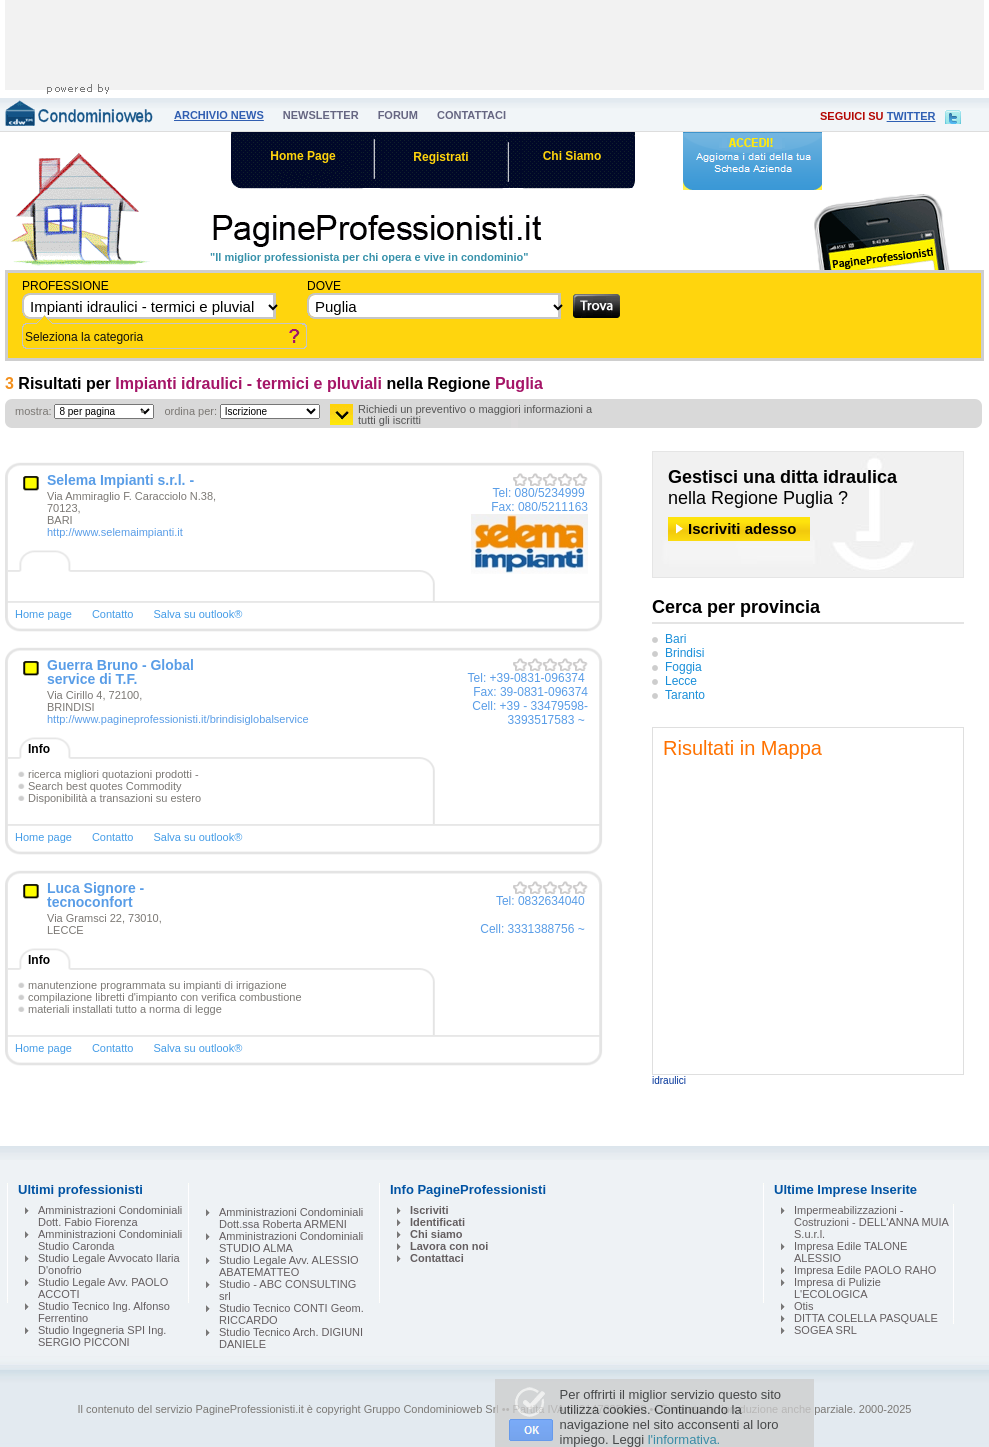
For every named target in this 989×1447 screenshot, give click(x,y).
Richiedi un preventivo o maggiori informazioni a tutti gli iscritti (475, 415)
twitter (911, 116)
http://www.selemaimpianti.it (115, 532)
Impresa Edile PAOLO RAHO (865, 1270)
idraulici (669, 1080)
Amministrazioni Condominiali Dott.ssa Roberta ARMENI (291, 1218)
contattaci (471, 115)
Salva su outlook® (197, 614)
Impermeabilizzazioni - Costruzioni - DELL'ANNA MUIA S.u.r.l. (871, 1222)
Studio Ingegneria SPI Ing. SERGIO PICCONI (102, 1336)
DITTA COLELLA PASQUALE (866, 1318)
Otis (804, 1306)
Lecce (681, 681)
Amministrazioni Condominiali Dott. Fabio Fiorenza (110, 1216)
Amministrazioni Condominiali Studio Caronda (110, 1240)
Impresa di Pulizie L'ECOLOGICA (837, 1288)
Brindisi (684, 653)
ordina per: (190, 411)
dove (324, 286)
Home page (43, 614)
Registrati (440, 157)
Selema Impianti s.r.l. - (120, 480)
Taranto (685, 695)
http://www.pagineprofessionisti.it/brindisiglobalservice (178, 719)
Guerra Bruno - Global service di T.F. (120, 672)
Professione (65, 286)
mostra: (33, 411)
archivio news (219, 115)
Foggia (683, 667)
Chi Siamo (572, 156)
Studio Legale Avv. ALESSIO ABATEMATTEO (289, 1266)
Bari (675, 639)
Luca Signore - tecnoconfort (95, 895)
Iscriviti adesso (742, 528)
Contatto (113, 614)
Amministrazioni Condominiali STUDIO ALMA (291, 1242)
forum (398, 115)
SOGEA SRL (825, 1330)
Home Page (302, 156)
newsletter (321, 115)
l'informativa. (684, 1439)
